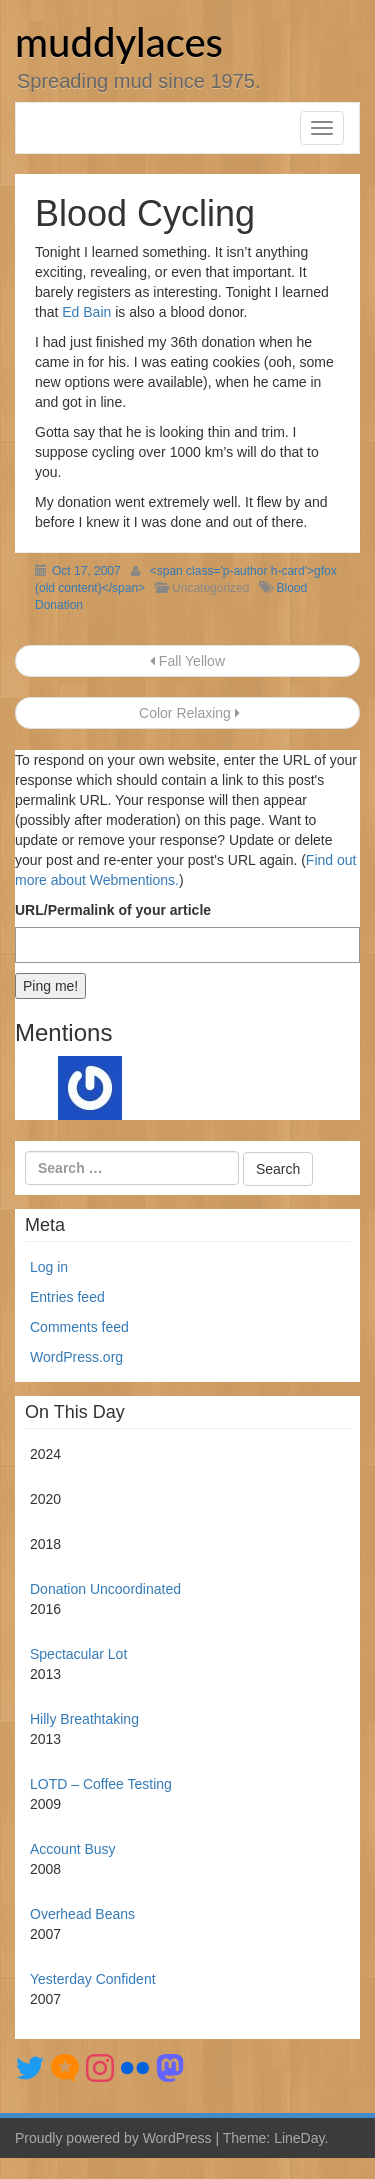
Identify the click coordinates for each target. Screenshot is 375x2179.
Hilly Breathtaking (84, 1719)
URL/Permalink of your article (113, 910)
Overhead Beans (82, 1914)
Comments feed (79, 1327)
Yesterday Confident (93, 1979)
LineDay (299, 2138)
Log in (49, 1267)
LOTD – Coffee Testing (101, 1784)
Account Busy (73, 1849)
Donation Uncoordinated (105, 1589)
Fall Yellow (187, 661)
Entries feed (67, 1297)
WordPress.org (76, 1357)
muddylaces (119, 42)
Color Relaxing (187, 713)
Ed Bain (86, 312)
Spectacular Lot (78, 1654)
